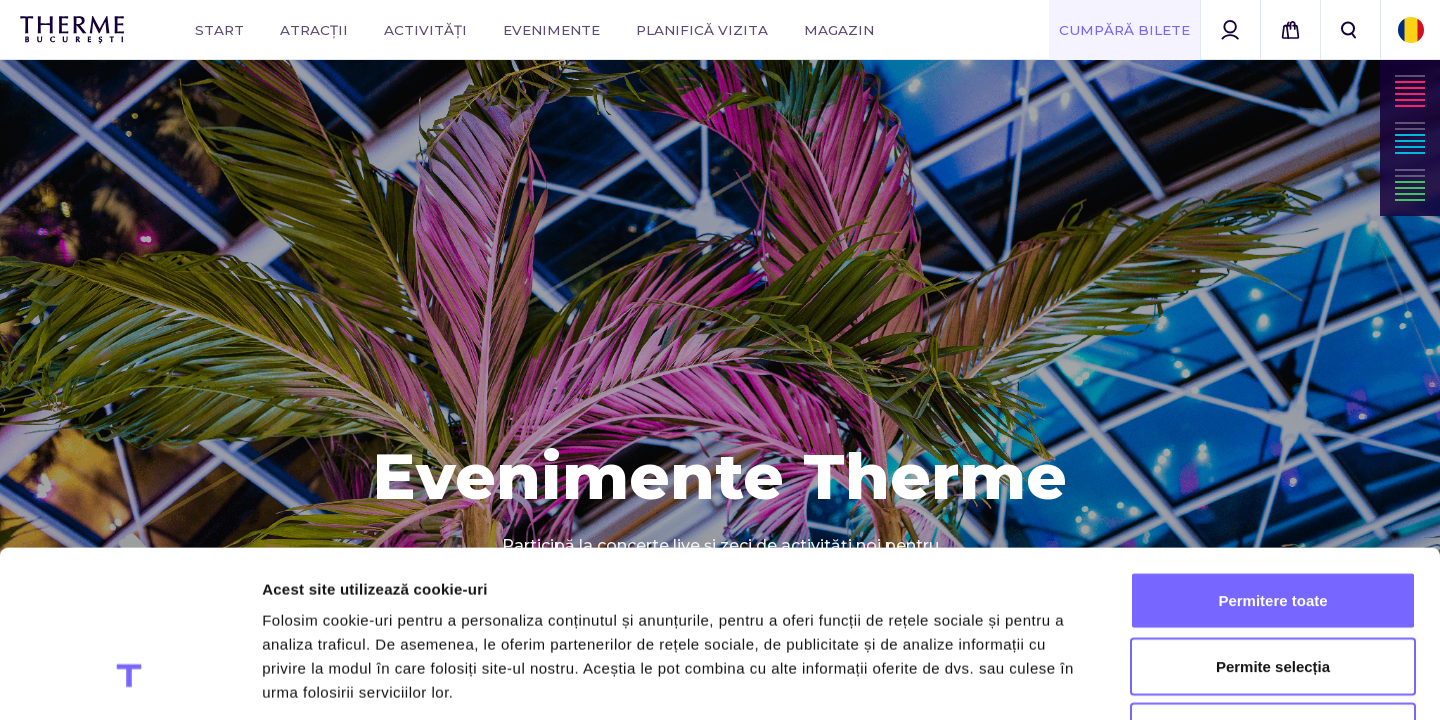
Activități (425, 30)
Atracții (314, 30)
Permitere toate (1272, 457)
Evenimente (551, 30)
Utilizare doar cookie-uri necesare (1273, 588)
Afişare (1000, 680)
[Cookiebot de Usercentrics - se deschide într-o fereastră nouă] (129, 681)
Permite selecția (1273, 523)
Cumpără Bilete (1124, 30)
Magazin (839, 30)
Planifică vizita (702, 30)
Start (219, 30)
